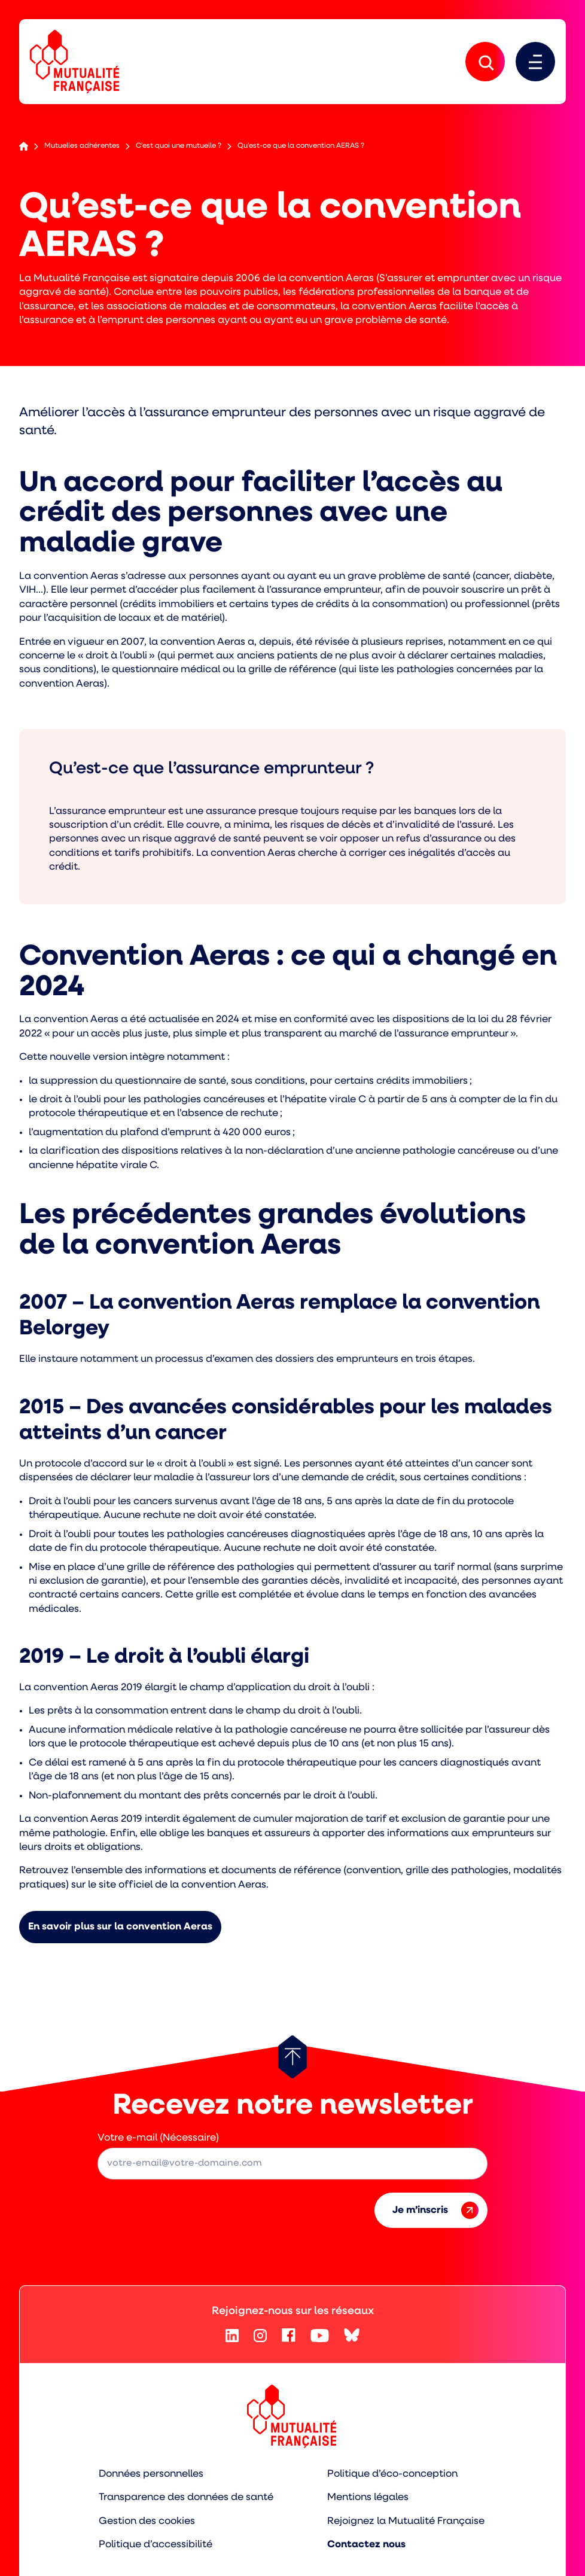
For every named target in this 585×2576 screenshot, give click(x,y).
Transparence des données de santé (186, 2497)
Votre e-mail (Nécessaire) (158, 2138)
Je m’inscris (435, 2210)
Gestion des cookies (147, 2521)
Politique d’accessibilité (155, 2545)
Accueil (23, 146)
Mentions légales (368, 2497)
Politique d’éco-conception (392, 2474)
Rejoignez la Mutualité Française (406, 2521)
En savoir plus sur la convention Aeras (120, 1927)
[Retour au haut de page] (292, 2056)
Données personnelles (151, 2474)
